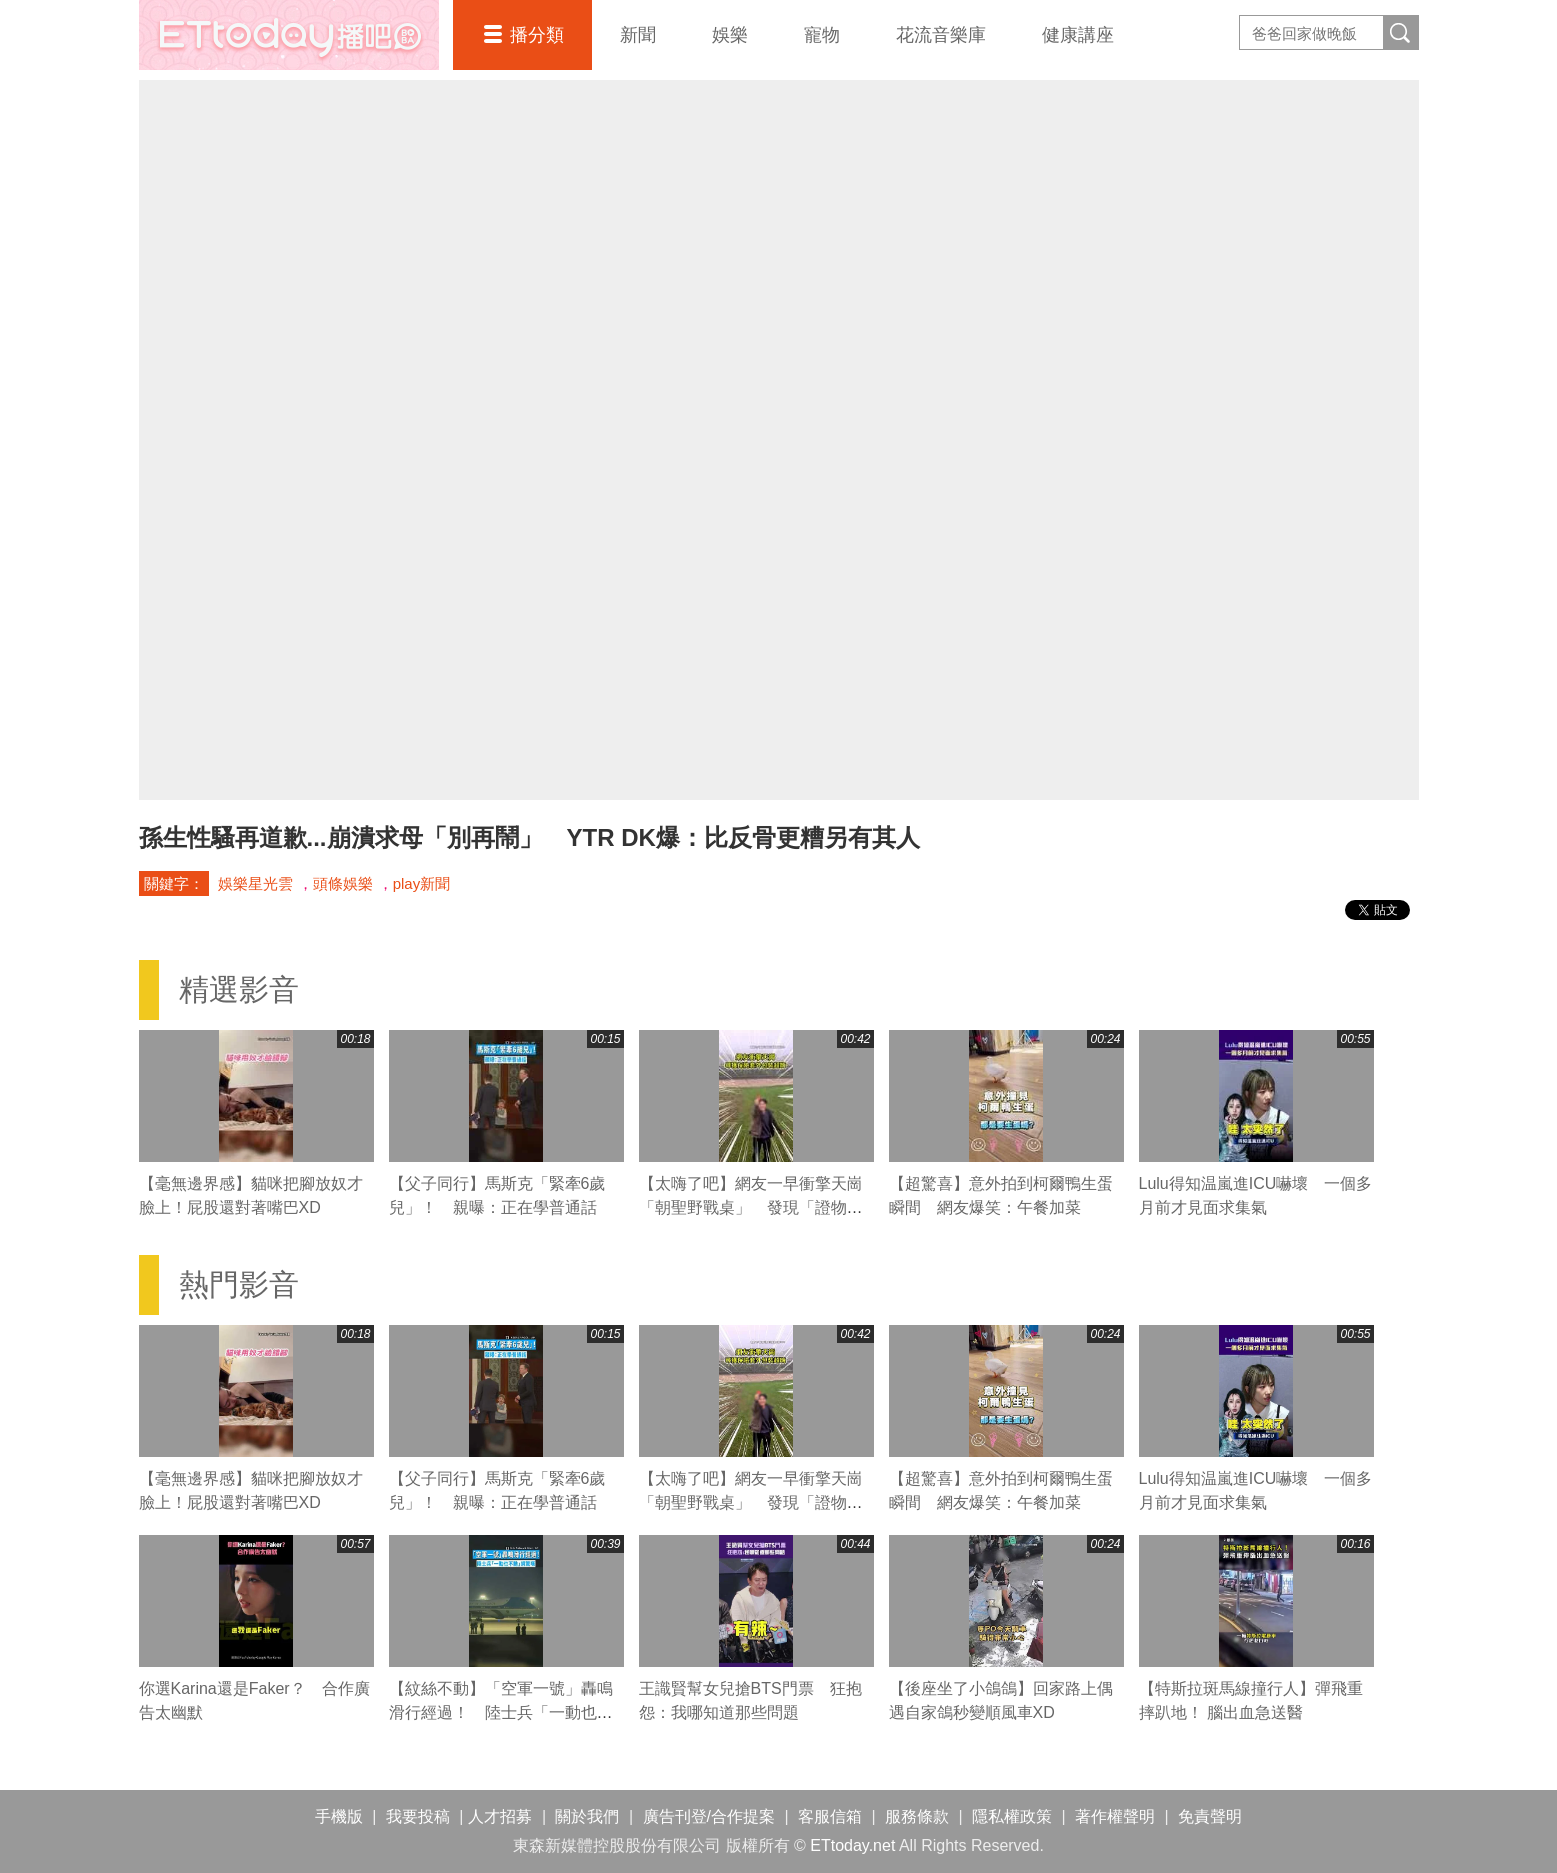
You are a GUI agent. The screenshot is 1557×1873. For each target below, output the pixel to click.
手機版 (339, 1816)
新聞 (638, 35)
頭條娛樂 (343, 883)
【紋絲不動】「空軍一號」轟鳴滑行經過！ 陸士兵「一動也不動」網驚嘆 (501, 1712)
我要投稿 (418, 1816)
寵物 (822, 35)
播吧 (289, 35)
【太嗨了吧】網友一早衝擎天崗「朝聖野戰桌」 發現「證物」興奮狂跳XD (751, 1207)
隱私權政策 (1012, 1816)
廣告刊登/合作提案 (709, 1816)
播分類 (537, 35)
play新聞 (422, 883)
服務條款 (917, 1816)
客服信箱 (830, 1816)
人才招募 (500, 1816)
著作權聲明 (1115, 1816)
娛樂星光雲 (255, 883)
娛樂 (730, 35)
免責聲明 (1210, 1816)
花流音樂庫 (941, 35)
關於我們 (587, 1816)
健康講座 (1078, 35)
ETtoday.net (852, 1845)
